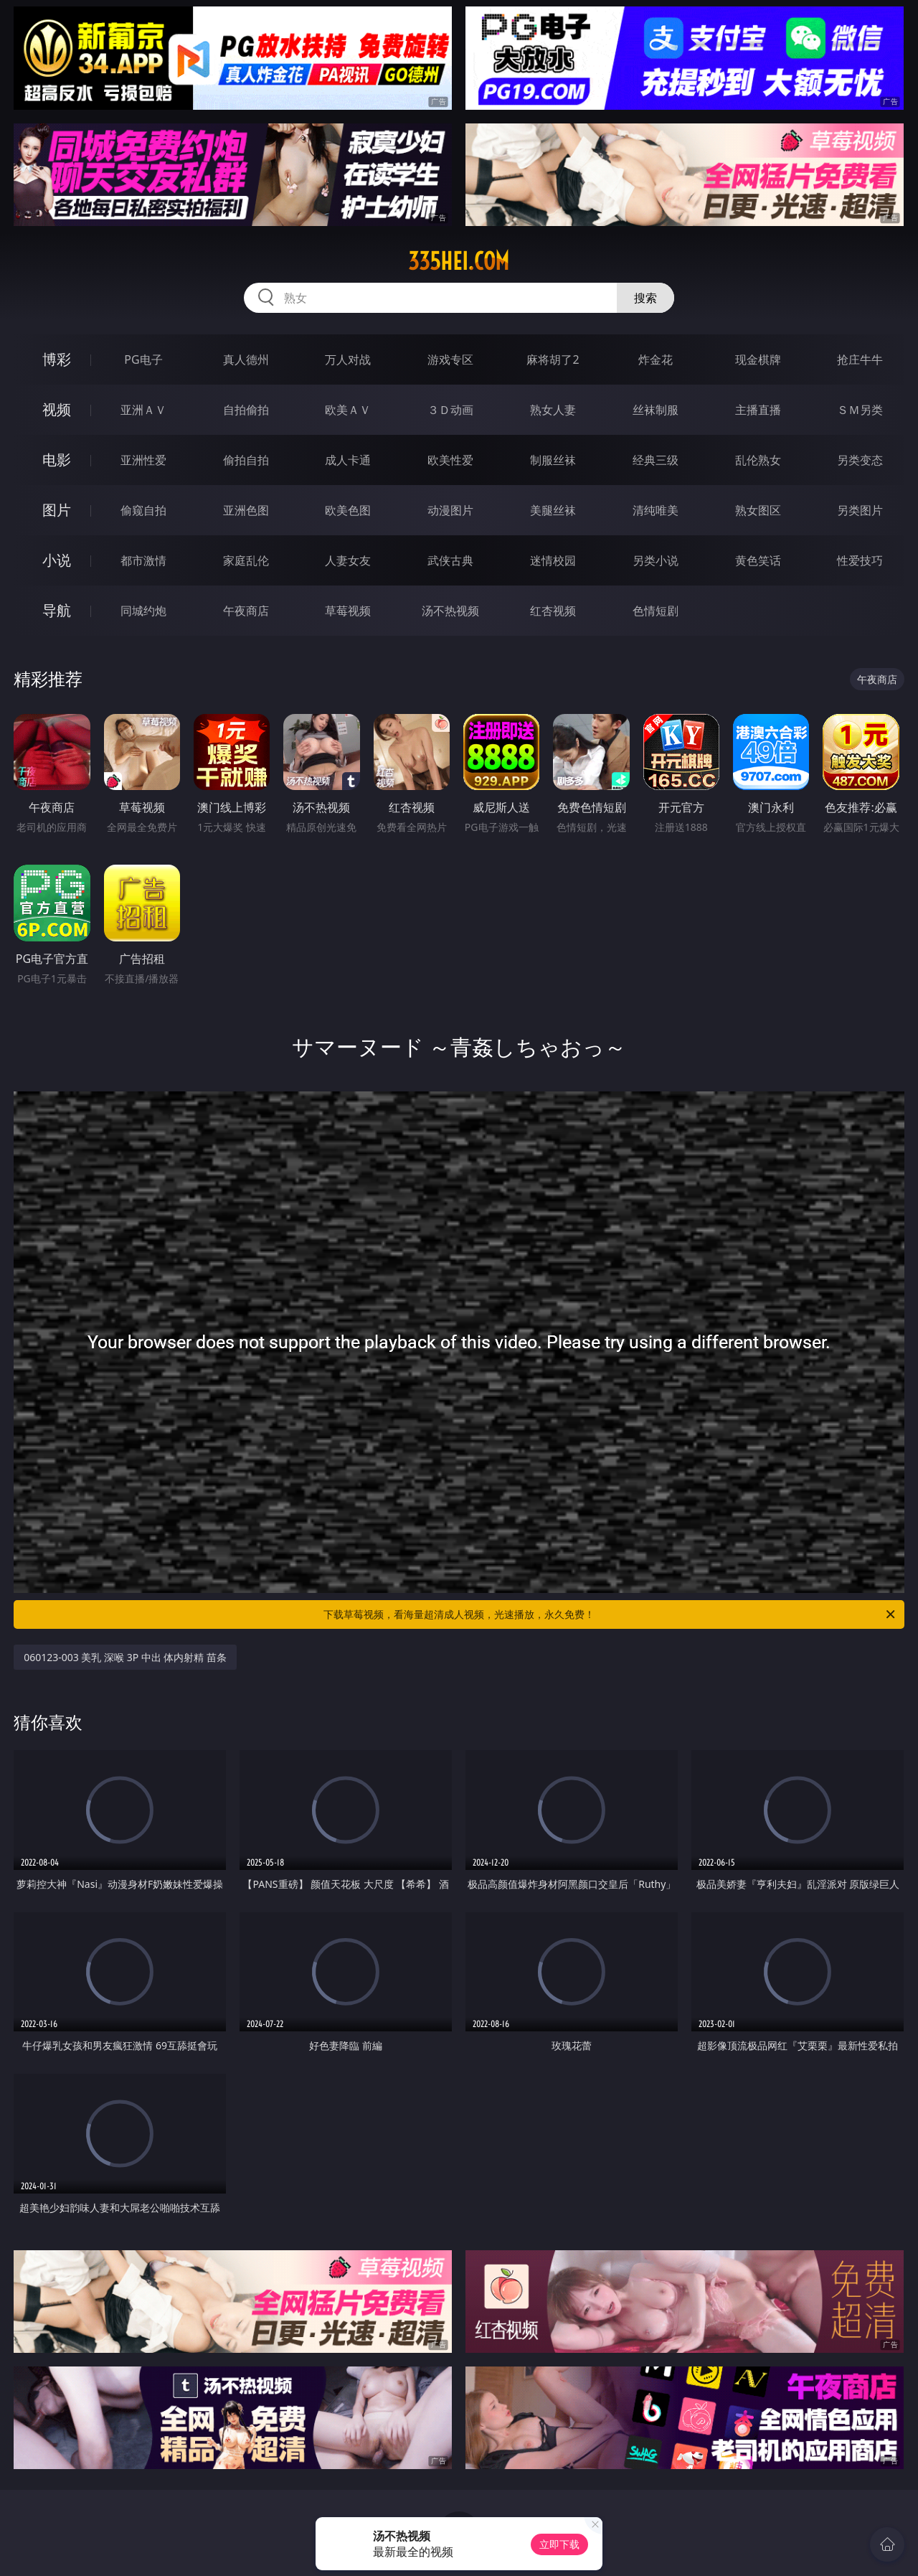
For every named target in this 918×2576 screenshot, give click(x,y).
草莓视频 (348, 611)
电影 (56, 459)
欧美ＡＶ (348, 410)
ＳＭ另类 (860, 410)
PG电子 (143, 359)
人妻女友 (348, 560)
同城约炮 (143, 611)
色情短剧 (655, 611)
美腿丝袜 (553, 510)
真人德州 (246, 359)
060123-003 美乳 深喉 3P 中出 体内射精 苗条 (125, 1657)
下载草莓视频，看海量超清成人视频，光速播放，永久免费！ (610, 1614)
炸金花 (655, 359)
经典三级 (655, 460)
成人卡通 (348, 460)
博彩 (56, 359)
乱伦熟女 (758, 460)
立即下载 (559, 2544)
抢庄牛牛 (860, 359)
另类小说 (655, 560)
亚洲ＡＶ (143, 410)
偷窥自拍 (143, 510)
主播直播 (758, 410)
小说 (56, 560)
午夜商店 (246, 611)
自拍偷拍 (246, 410)
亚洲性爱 (143, 460)
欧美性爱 (450, 460)
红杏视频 (553, 611)
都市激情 (143, 560)
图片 (56, 510)
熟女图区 (758, 510)
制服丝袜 (553, 460)
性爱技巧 (860, 560)
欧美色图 (348, 510)
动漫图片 (450, 510)
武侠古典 (450, 560)
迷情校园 (553, 560)
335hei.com (458, 261)
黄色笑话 (758, 560)
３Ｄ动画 (450, 410)
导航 (56, 610)
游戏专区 (450, 359)
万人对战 (348, 359)
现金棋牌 (758, 359)
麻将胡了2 (552, 359)
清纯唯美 (655, 510)
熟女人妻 (553, 410)
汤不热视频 (450, 611)
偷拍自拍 (246, 460)
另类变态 (860, 460)
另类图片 (860, 510)
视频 (56, 409)
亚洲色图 (246, 510)
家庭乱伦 (246, 560)
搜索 (645, 298)
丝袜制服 (655, 410)
